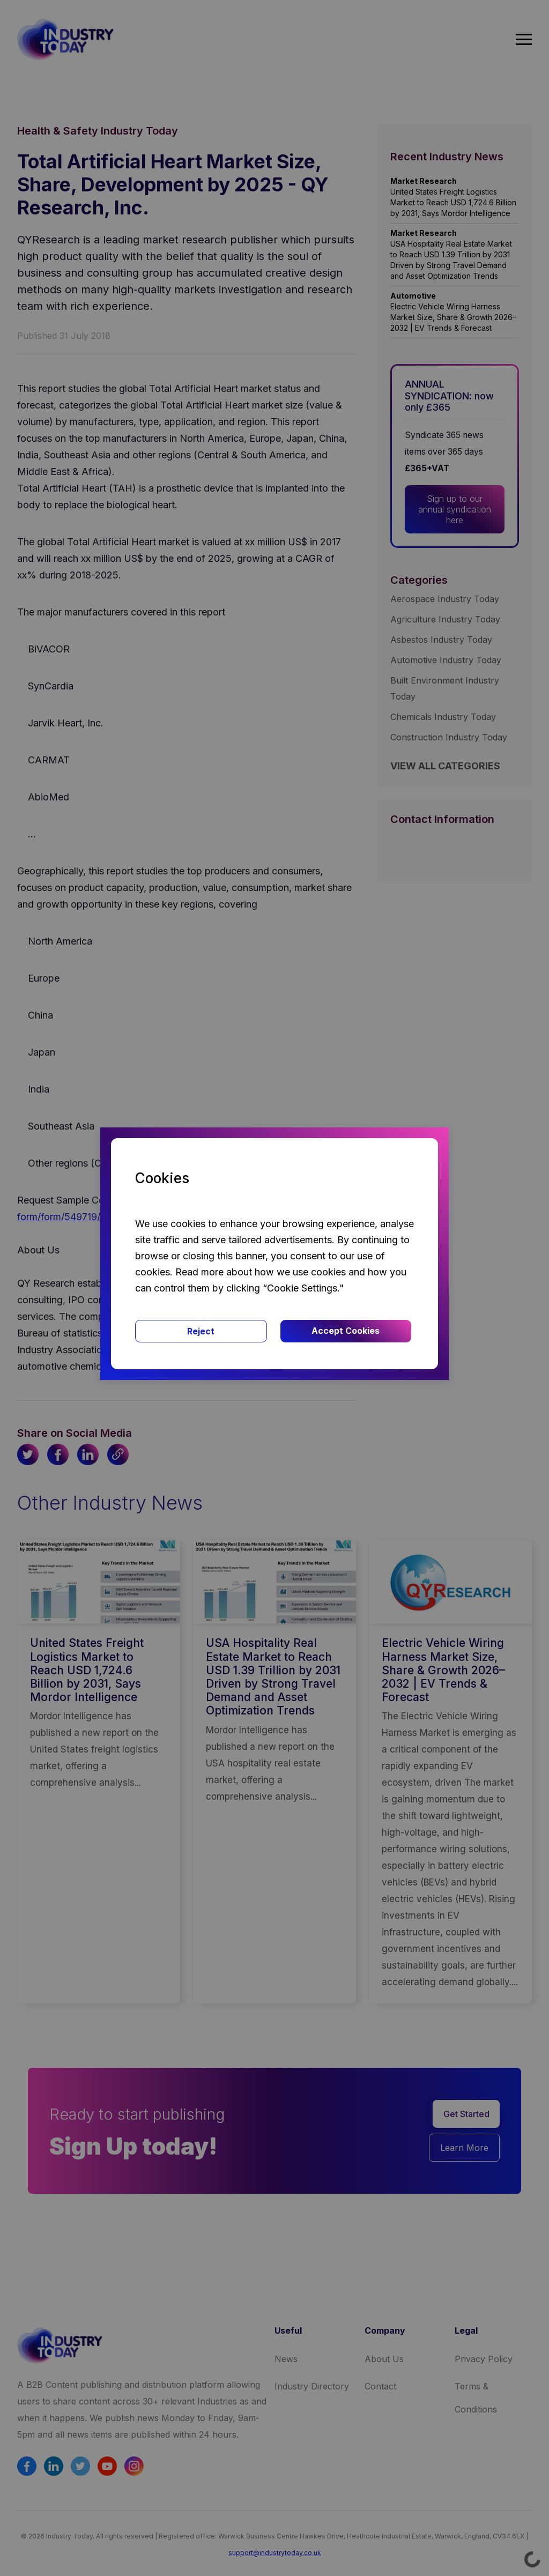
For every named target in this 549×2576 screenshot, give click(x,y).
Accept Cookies (345, 1330)
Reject (200, 1331)
